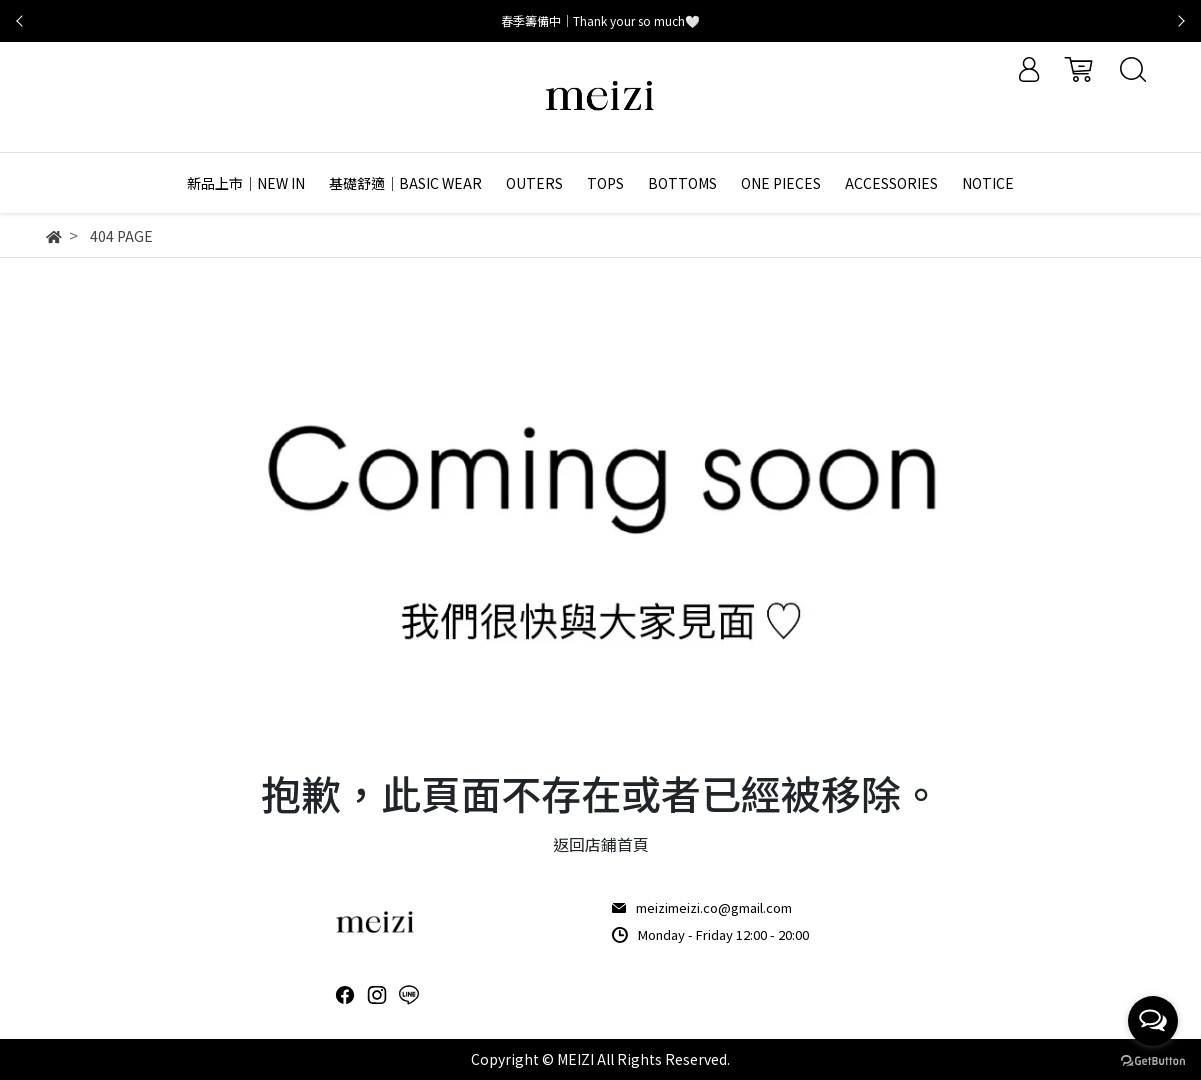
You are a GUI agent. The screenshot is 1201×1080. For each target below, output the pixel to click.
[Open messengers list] (1153, 1021)
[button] (20, 21)
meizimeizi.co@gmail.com (714, 907)
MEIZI (575, 1059)
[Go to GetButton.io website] (1153, 1059)
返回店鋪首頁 (601, 844)
